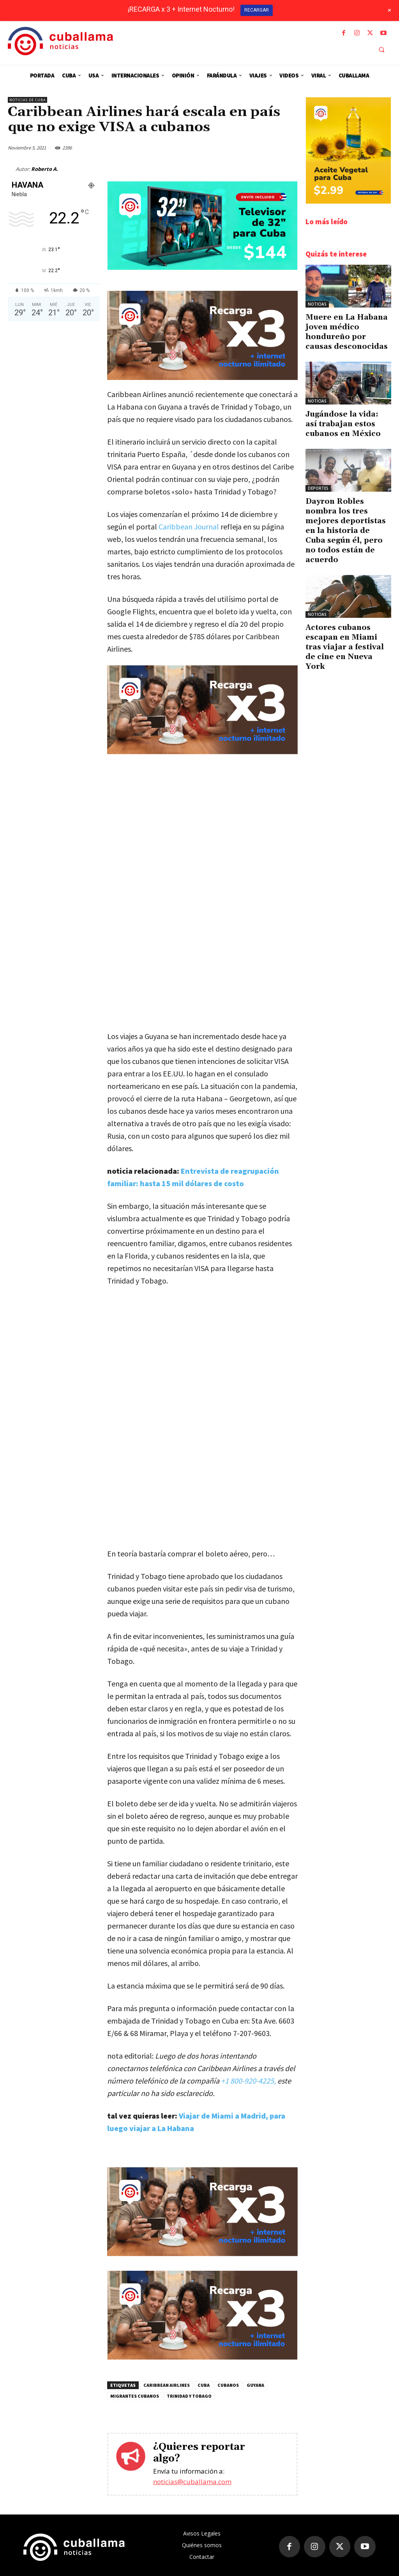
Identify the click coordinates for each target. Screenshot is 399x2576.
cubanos (228, 2385)
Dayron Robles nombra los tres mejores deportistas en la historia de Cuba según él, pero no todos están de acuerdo (345, 530)
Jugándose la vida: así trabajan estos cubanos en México (343, 424)
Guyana (255, 2385)
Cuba (204, 2385)
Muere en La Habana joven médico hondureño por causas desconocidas (346, 332)
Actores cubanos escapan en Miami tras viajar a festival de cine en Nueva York (344, 647)
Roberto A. (44, 168)
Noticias (317, 304)
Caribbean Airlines (166, 2385)
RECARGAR (256, 10)
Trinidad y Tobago (189, 2395)
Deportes (318, 488)
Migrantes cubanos (134, 2395)
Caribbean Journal (188, 526)
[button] (381, 50)
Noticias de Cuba (27, 100)
